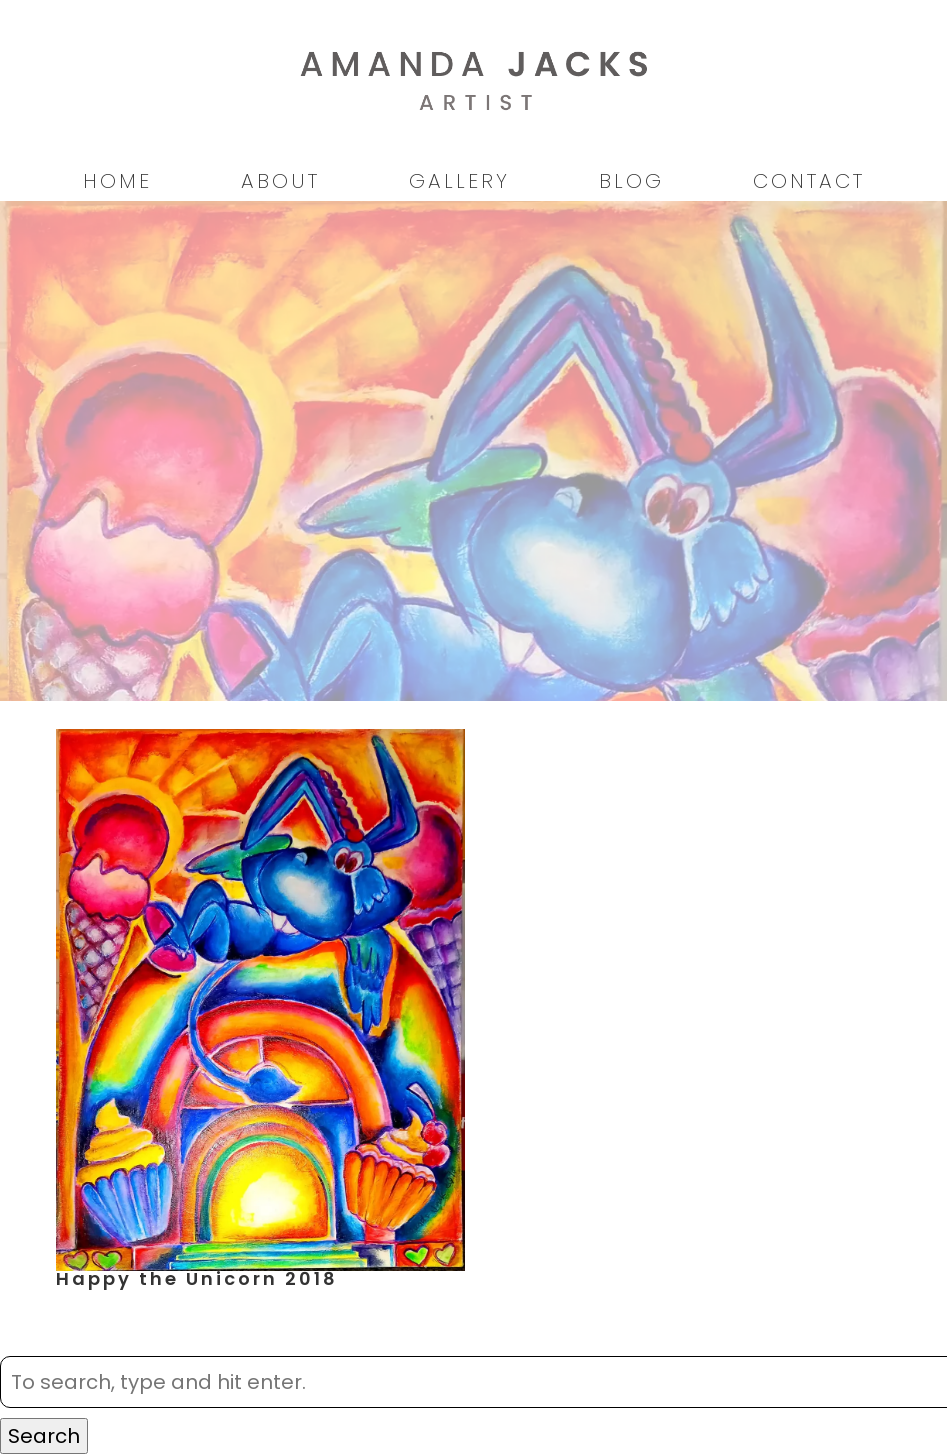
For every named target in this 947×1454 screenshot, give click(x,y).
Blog (631, 181)
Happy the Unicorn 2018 (197, 1278)
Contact (809, 181)
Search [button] (44, 1436)
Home (117, 181)
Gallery (459, 181)
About (280, 181)
